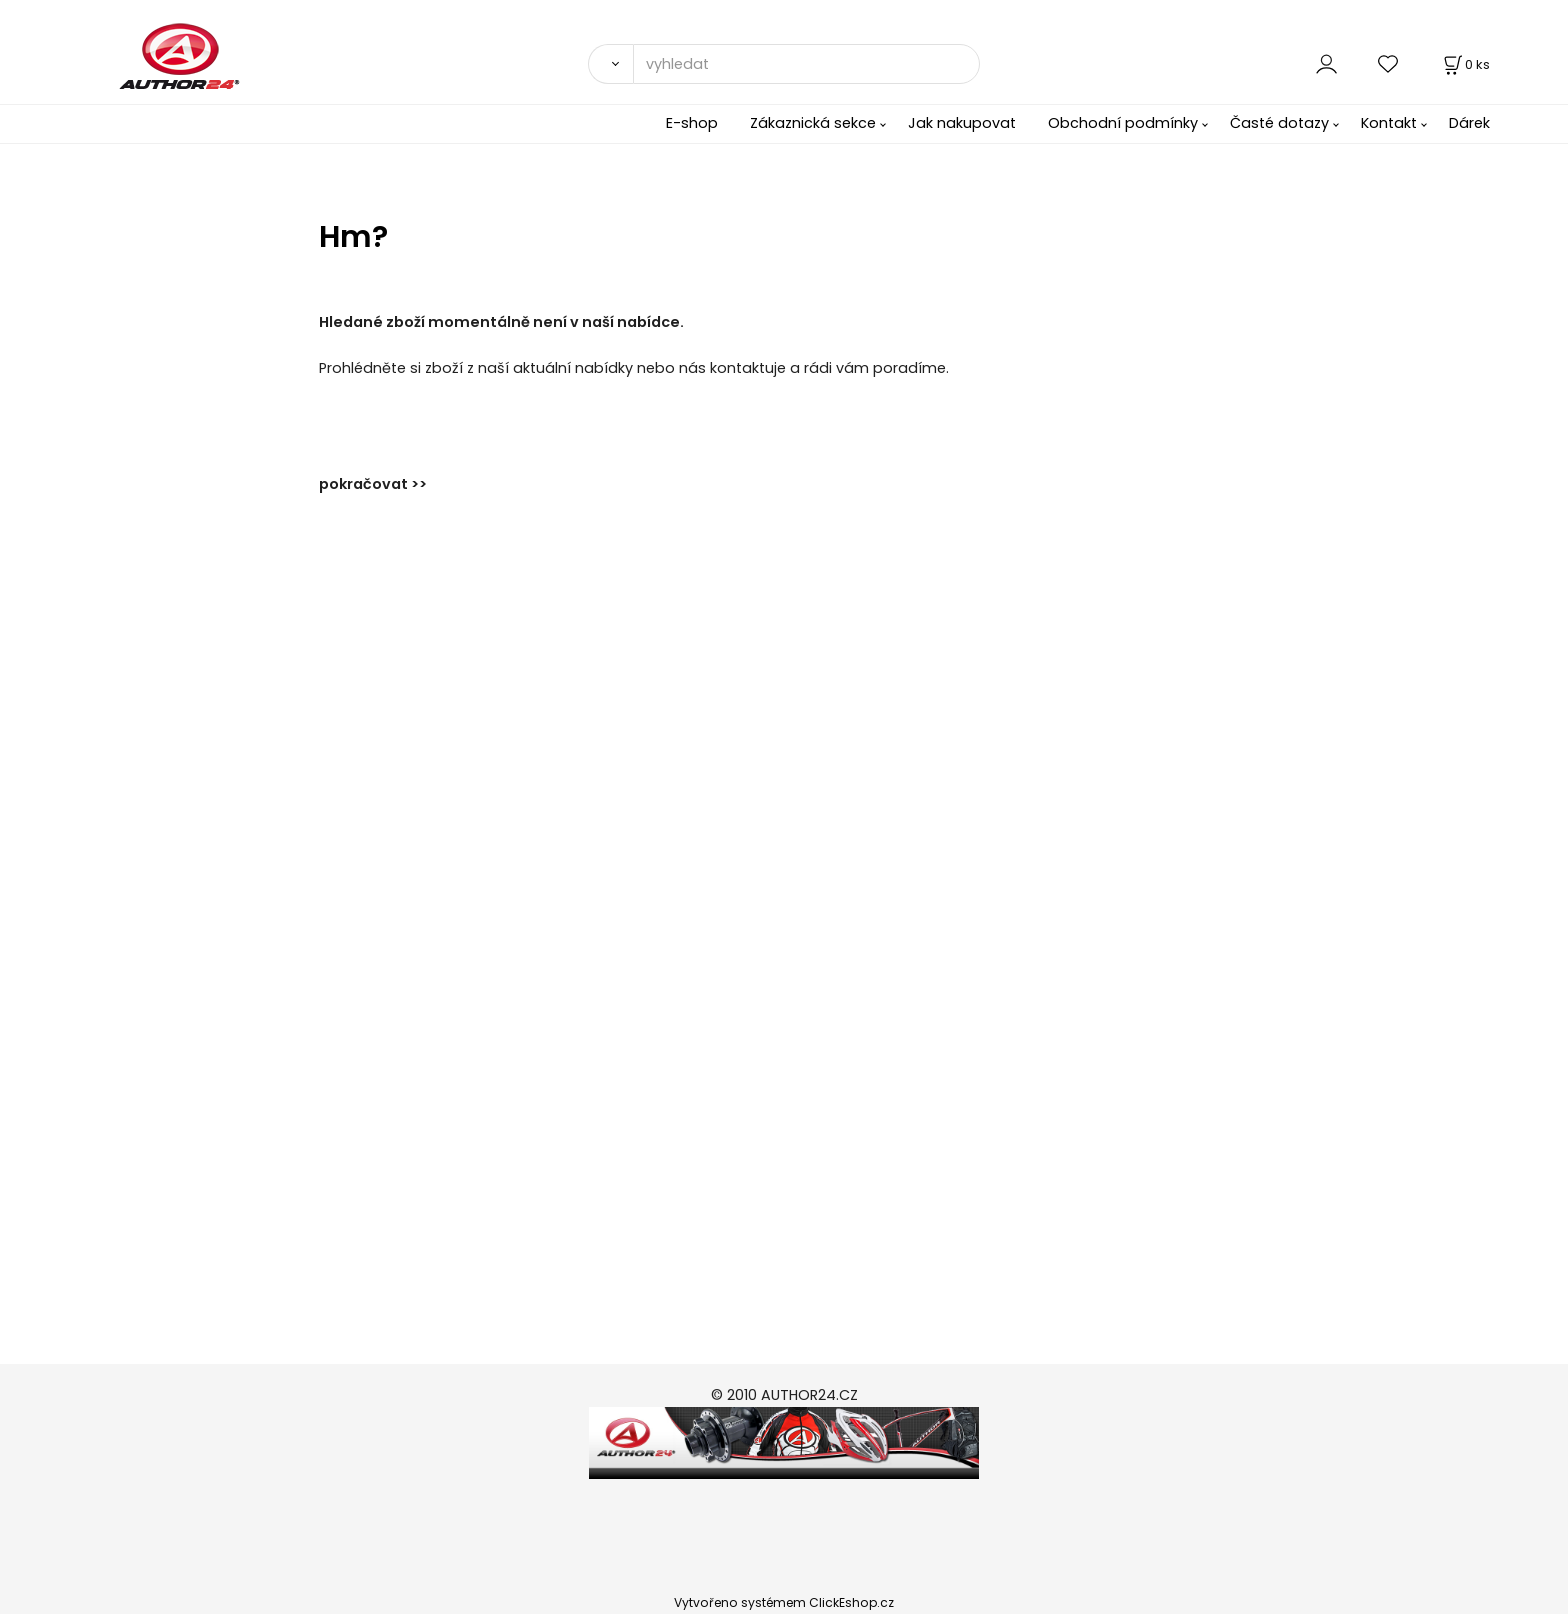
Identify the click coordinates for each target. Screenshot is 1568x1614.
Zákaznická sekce (813, 123)
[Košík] (1465, 64)
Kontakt (1389, 123)
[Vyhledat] (610, 64)
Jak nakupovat (962, 123)
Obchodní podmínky (1123, 123)
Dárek (1469, 123)
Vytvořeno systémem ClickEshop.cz (784, 1602)
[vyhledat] (806, 64)
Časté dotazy (1279, 123)
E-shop (692, 123)
